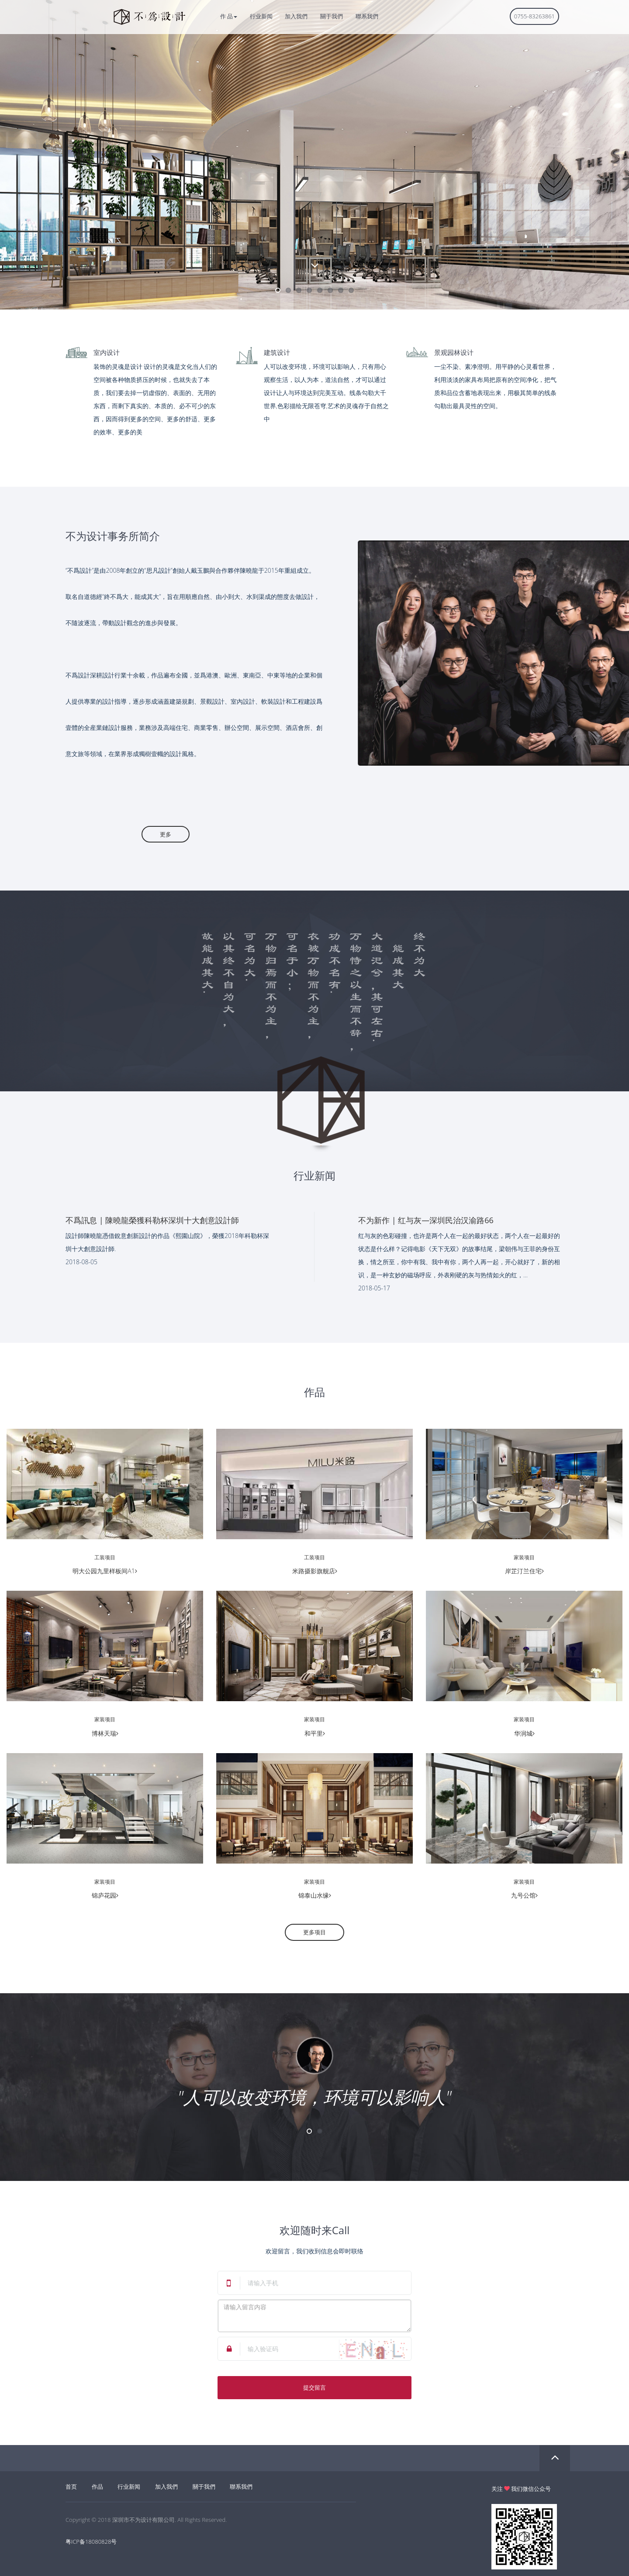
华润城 (524, 1733)
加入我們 (296, 16)
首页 (71, 2486)
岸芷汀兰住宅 (524, 1571)
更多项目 (314, 1932)
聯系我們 (367, 16)
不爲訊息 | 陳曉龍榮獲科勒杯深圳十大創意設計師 (152, 1220)
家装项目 (524, 1557)
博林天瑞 (105, 1733)
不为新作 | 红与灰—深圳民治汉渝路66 (426, 1220)
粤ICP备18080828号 (91, 2541)
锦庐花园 (105, 1895)
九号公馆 (524, 1895)
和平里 (314, 1733)
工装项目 (104, 1557)
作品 (97, 2486)
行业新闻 (261, 16)
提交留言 (314, 2387)
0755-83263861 (534, 16)
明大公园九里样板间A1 (105, 1571)
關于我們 (331, 16)
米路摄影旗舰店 (314, 1571)
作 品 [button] (228, 16)
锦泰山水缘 (314, 1895)
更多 (146, 834)
